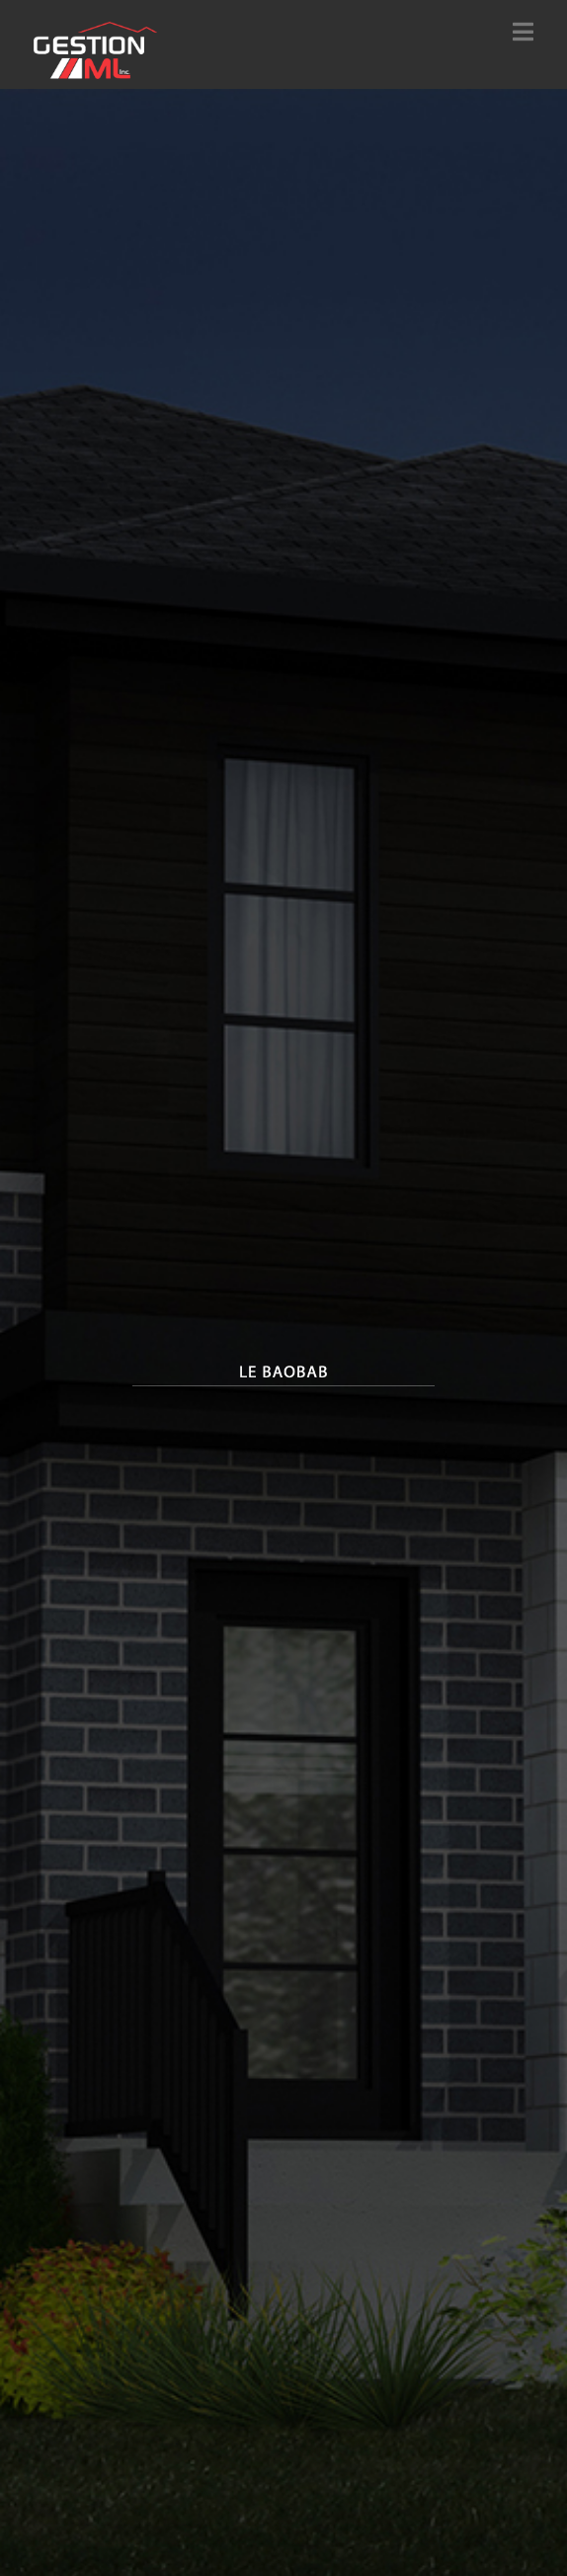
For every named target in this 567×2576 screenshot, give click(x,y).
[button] (523, 31)
